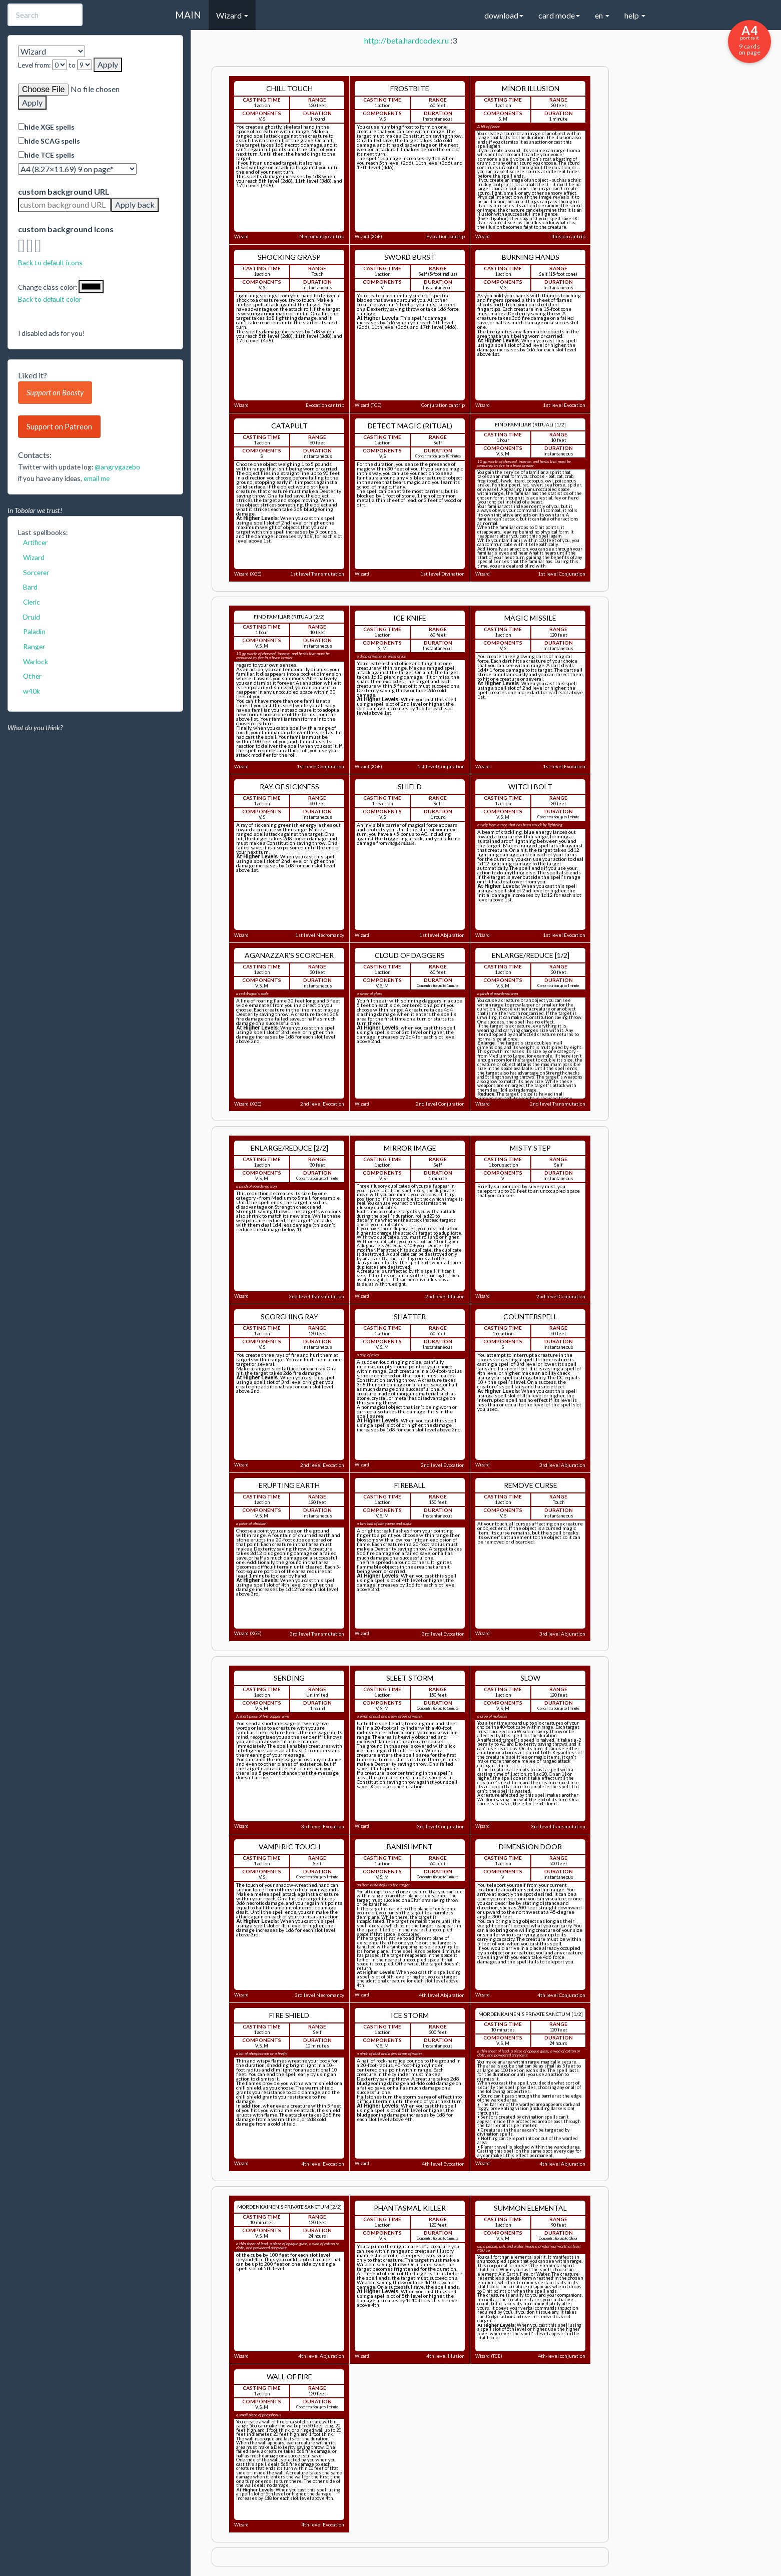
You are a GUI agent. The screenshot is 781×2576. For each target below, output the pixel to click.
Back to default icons (50, 262)
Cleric (31, 602)
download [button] (503, 15)
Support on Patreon (59, 426)
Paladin (34, 631)
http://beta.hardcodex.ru (406, 40)
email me (97, 478)
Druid (31, 617)
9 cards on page (749, 39)
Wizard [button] (232, 15)
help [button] (634, 15)
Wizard (34, 557)
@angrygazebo (117, 466)
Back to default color (50, 299)
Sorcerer (36, 572)
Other (32, 676)
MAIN (188, 15)
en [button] (602, 15)
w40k (31, 691)
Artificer (35, 542)
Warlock (35, 661)
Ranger (34, 646)
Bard (30, 587)
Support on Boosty (55, 392)
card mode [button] (559, 15)
